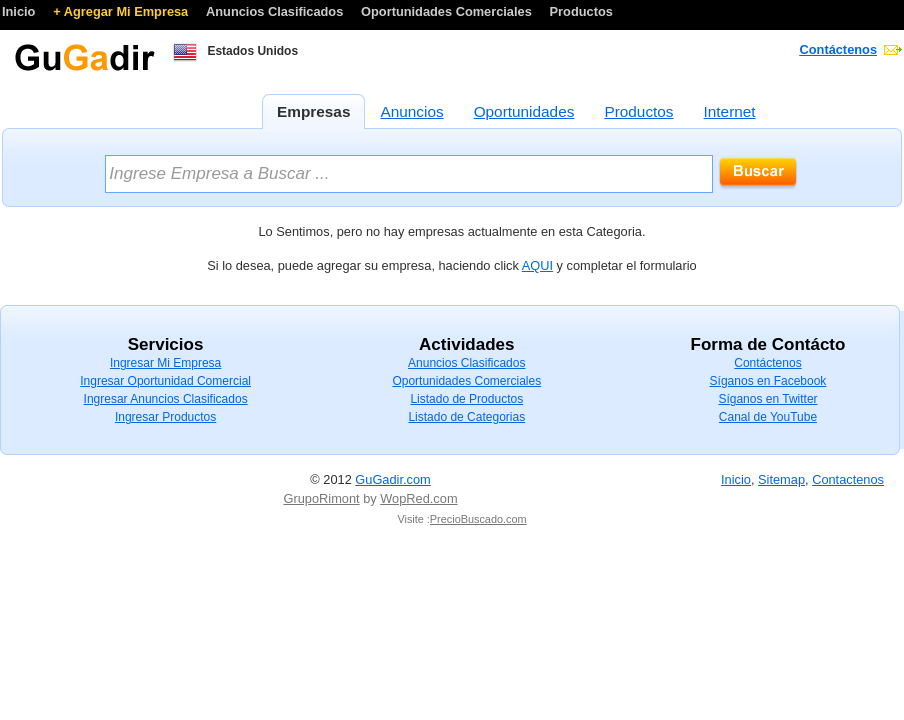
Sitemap (781, 479)
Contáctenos (839, 49)
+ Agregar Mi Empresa (122, 11)
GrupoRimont (322, 498)
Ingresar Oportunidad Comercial (165, 381)
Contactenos (848, 479)
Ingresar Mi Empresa (165, 363)
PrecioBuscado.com (478, 519)
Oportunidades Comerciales (448, 11)
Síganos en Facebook (768, 381)
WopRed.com (418, 498)
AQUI (537, 265)
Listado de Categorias (466, 417)
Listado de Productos (466, 399)
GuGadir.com (392, 479)
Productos (581, 11)
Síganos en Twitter (767, 399)
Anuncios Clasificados (276, 11)
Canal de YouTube (768, 417)
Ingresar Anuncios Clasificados (166, 399)
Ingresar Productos (165, 417)
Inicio (20, 11)
